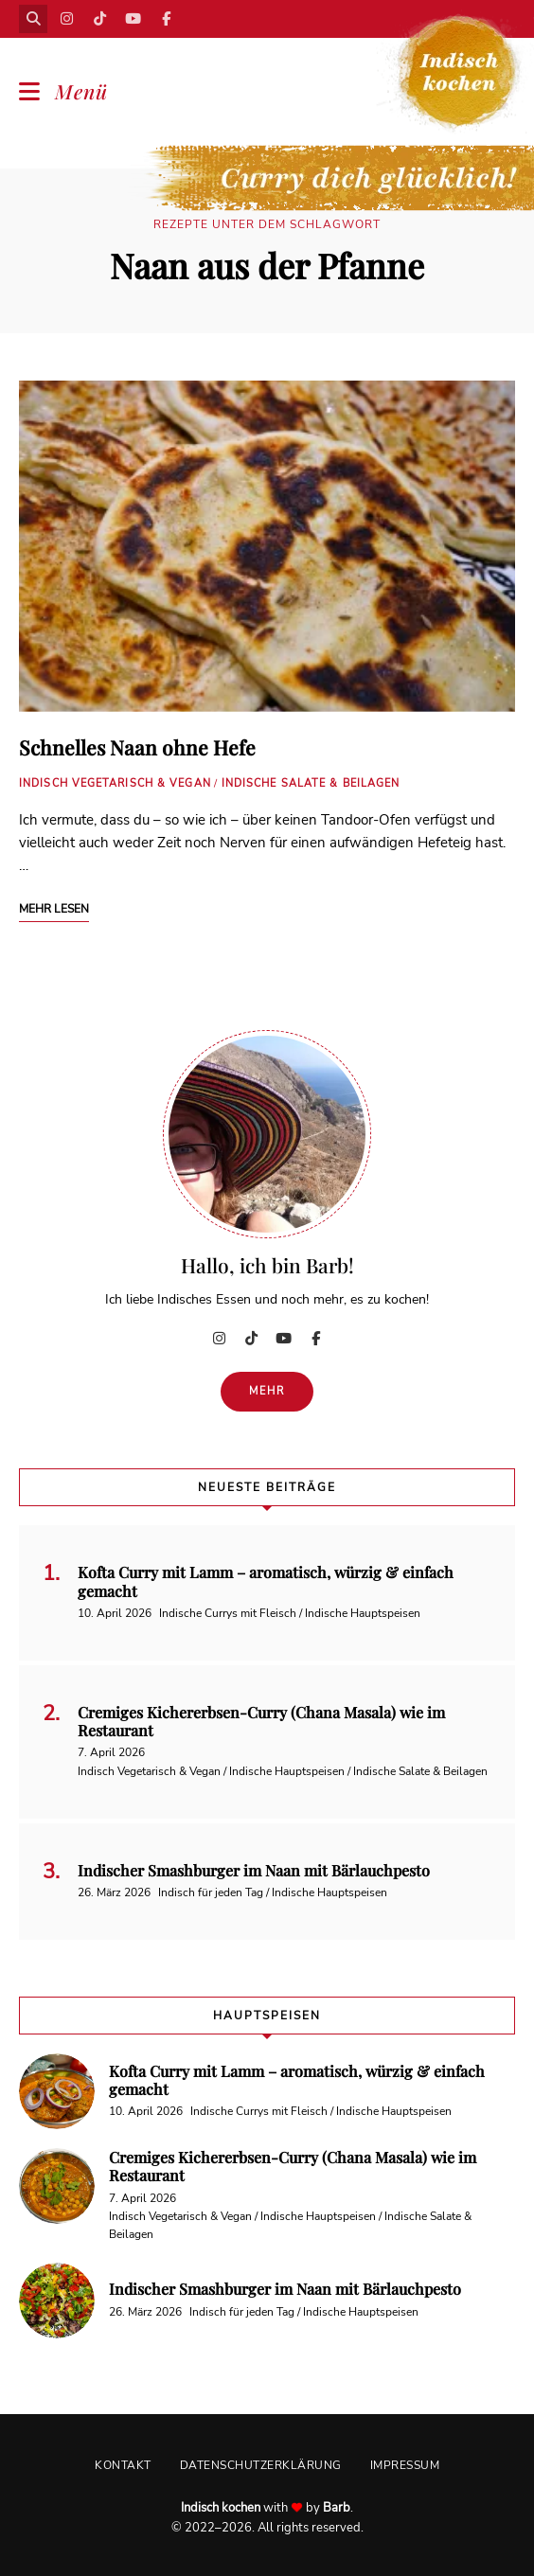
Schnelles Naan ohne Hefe (137, 747)
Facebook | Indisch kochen (165, 19)
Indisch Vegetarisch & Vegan (115, 783)
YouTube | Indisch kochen (132, 19)
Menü (81, 91)
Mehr (267, 1391)
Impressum (405, 2465)
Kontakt (123, 2465)
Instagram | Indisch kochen (66, 19)
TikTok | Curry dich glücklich (99, 19)
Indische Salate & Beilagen (311, 783)
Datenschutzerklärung (261, 2465)
